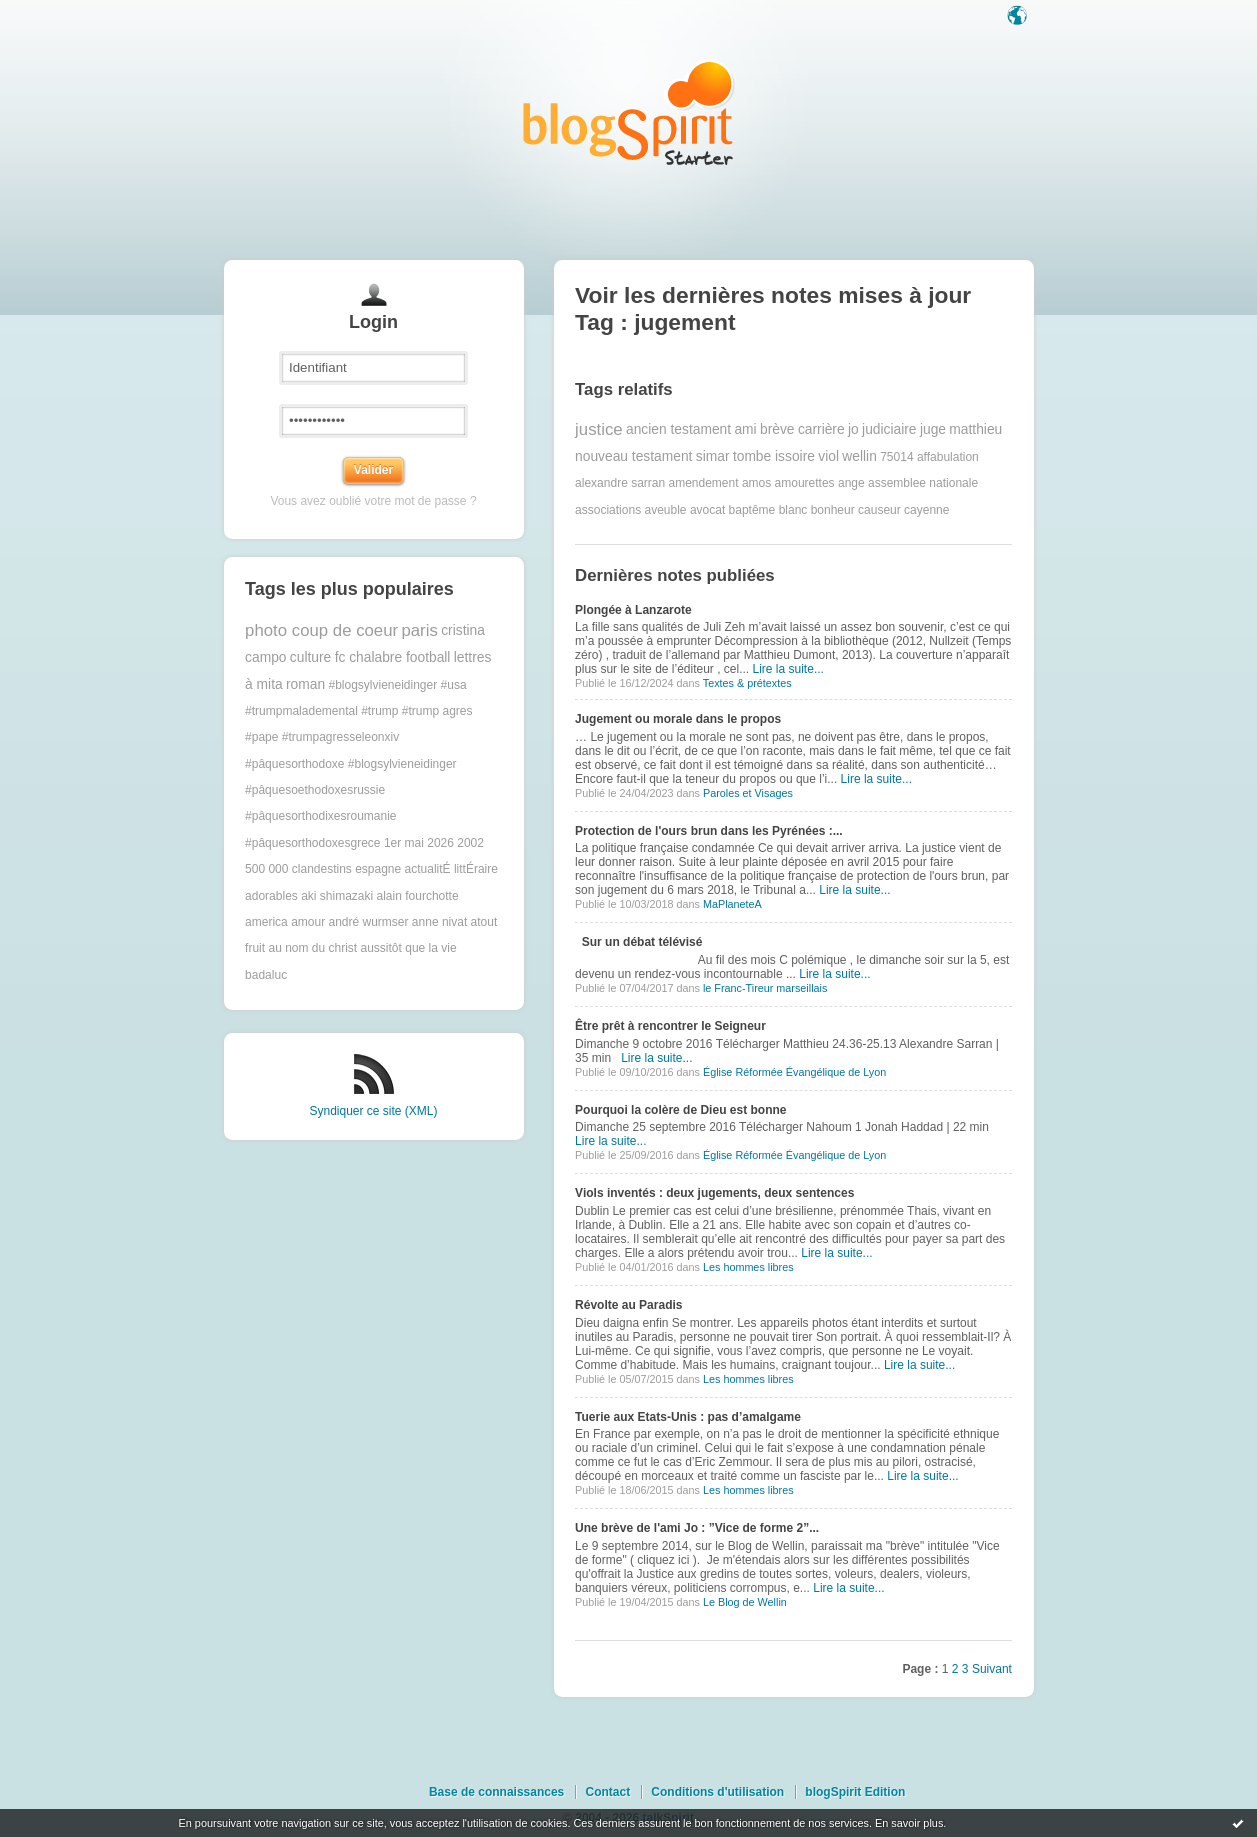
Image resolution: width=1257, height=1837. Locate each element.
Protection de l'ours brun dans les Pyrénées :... (709, 831)
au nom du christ (312, 948)
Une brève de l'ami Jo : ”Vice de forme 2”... (697, 1528)
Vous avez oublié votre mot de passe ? (373, 501)
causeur (879, 510)
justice (599, 429)
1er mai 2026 (419, 843)
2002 (470, 843)
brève (777, 429)
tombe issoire (774, 456)
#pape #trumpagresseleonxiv (322, 737)
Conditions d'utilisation (717, 1792)
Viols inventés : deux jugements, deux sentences (714, 1193)
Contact (607, 1792)
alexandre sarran (620, 483)
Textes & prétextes (747, 683)
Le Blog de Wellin (745, 1602)
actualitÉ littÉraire (451, 869)
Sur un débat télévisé (638, 942)
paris (419, 630)
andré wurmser (368, 922)
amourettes (805, 483)
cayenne (926, 510)
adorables (271, 896)
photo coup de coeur (321, 630)
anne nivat (439, 922)
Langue (1019, 17)
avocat (707, 510)
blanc (793, 510)
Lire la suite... (788, 669)
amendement (704, 483)
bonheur (833, 510)
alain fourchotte (418, 896)
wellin (859, 456)
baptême (752, 510)
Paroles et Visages (748, 793)
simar (713, 456)
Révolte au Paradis (628, 1305)
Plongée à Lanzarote (633, 610)
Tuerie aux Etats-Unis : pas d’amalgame (688, 1417)
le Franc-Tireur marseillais (765, 988)
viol (828, 456)
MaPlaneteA (732, 904)
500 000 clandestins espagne (323, 869)
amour (308, 922)
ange (851, 483)
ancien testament (678, 429)
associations (608, 510)
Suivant (992, 1669)
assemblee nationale (923, 483)
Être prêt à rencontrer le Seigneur (670, 1026)
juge (933, 429)
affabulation (948, 457)
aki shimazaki (337, 896)
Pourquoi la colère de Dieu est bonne (680, 1110)
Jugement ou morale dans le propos (678, 719)
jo (853, 429)
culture (310, 657)
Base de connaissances (496, 1792)
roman (305, 684)
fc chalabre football (393, 657)
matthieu (975, 429)
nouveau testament (633, 456)
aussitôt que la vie (409, 948)
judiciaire (889, 429)
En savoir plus (909, 1823)
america (266, 922)
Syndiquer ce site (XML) (373, 1111)
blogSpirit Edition (855, 1792)
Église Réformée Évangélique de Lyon (794, 1072)
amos (756, 483)
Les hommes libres (748, 1267)
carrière (821, 429)
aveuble (665, 510)
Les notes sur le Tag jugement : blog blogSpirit (629, 112)
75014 (896, 457)
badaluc (266, 975)
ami (745, 429)
